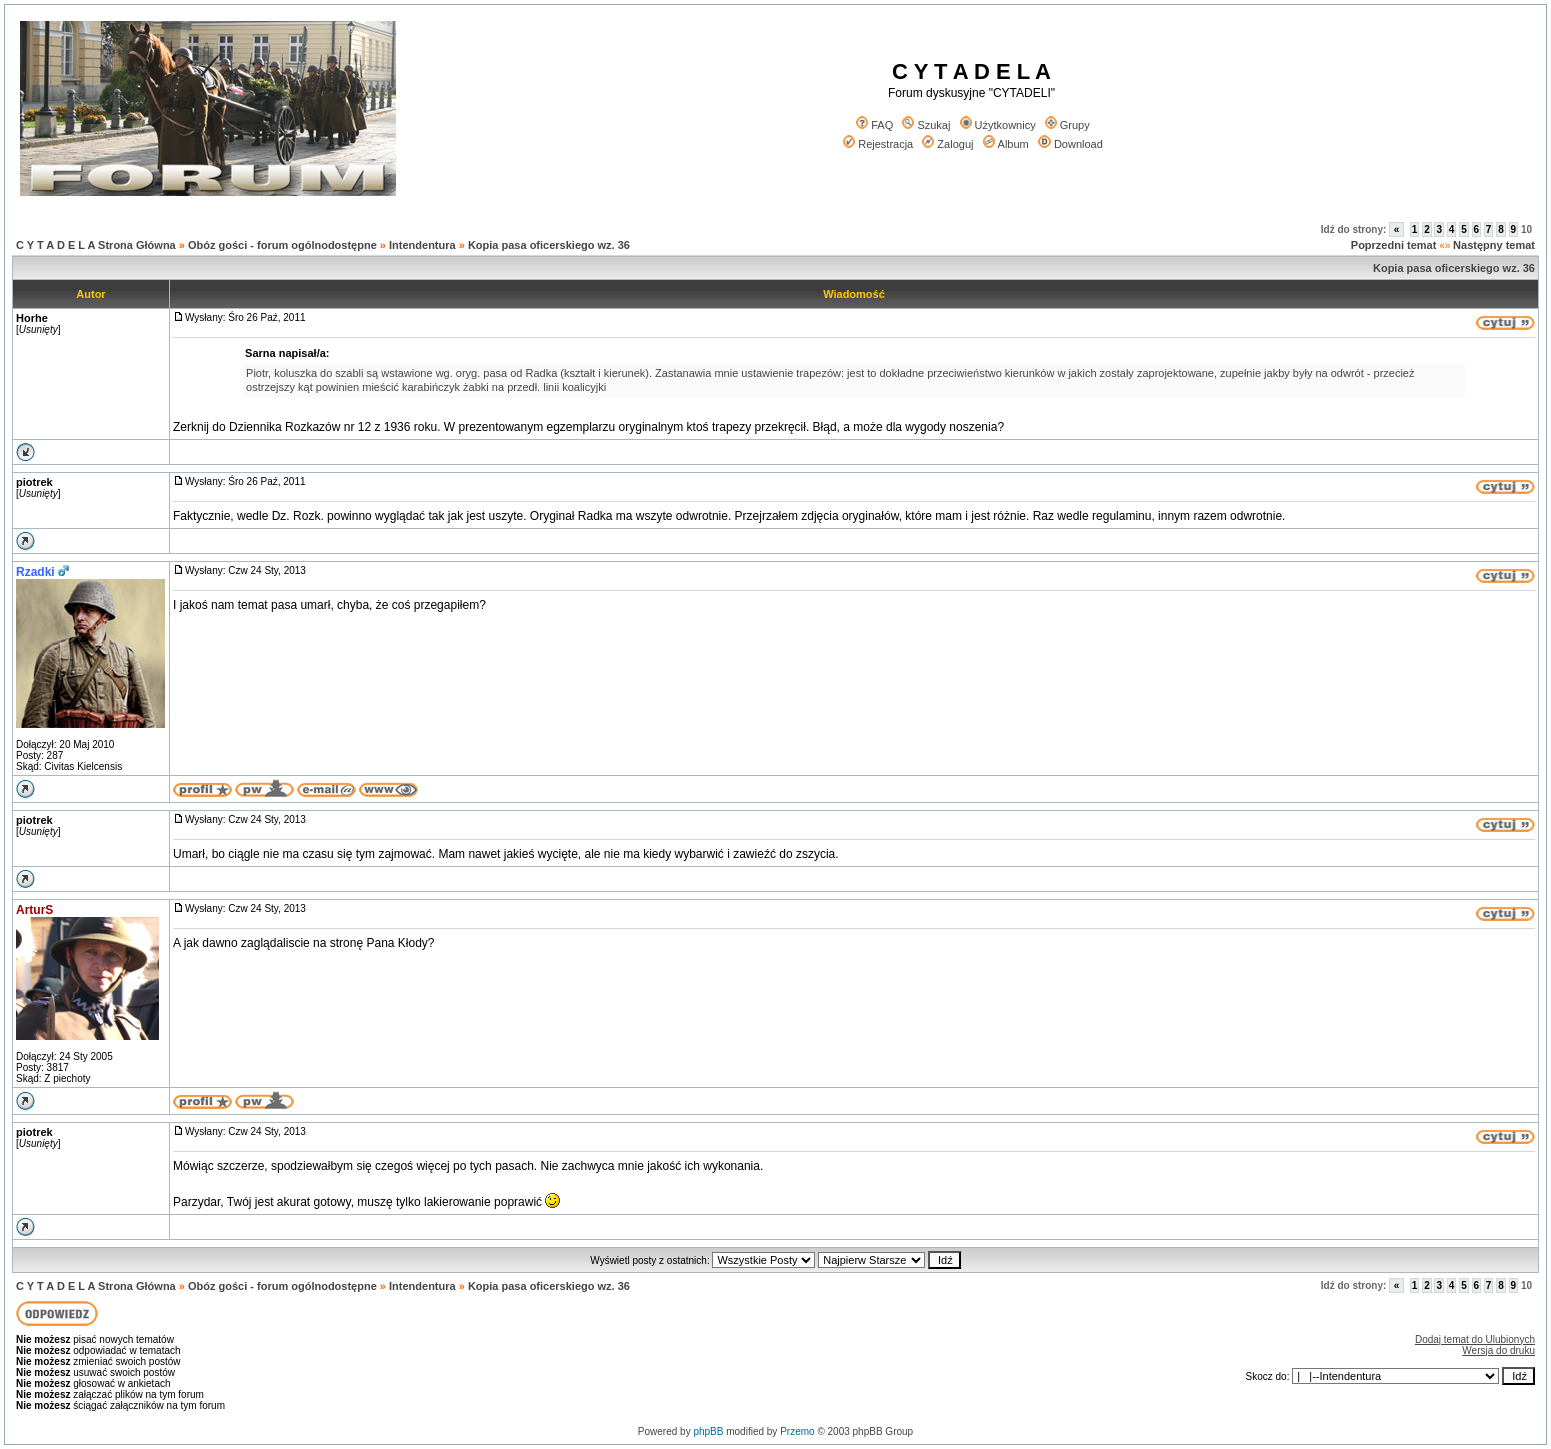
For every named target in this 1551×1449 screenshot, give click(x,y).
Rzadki (35, 572)
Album (1006, 144)
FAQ (874, 125)
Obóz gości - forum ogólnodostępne (282, 245)
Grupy (1067, 125)
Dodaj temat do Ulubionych (1475, 1339)
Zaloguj (947, 144)
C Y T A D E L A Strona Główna (96, 245)
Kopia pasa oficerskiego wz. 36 (549, 245)
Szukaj (926, 125)
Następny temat (1494, 245)
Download (1070, 144)
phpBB (708, 1431)
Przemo (797, 1431)
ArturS (34, 910)
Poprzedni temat (1394, 245)
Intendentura (422, 245)
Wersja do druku (1498, 1350)
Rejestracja (878, 144)
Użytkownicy (998, 125)
